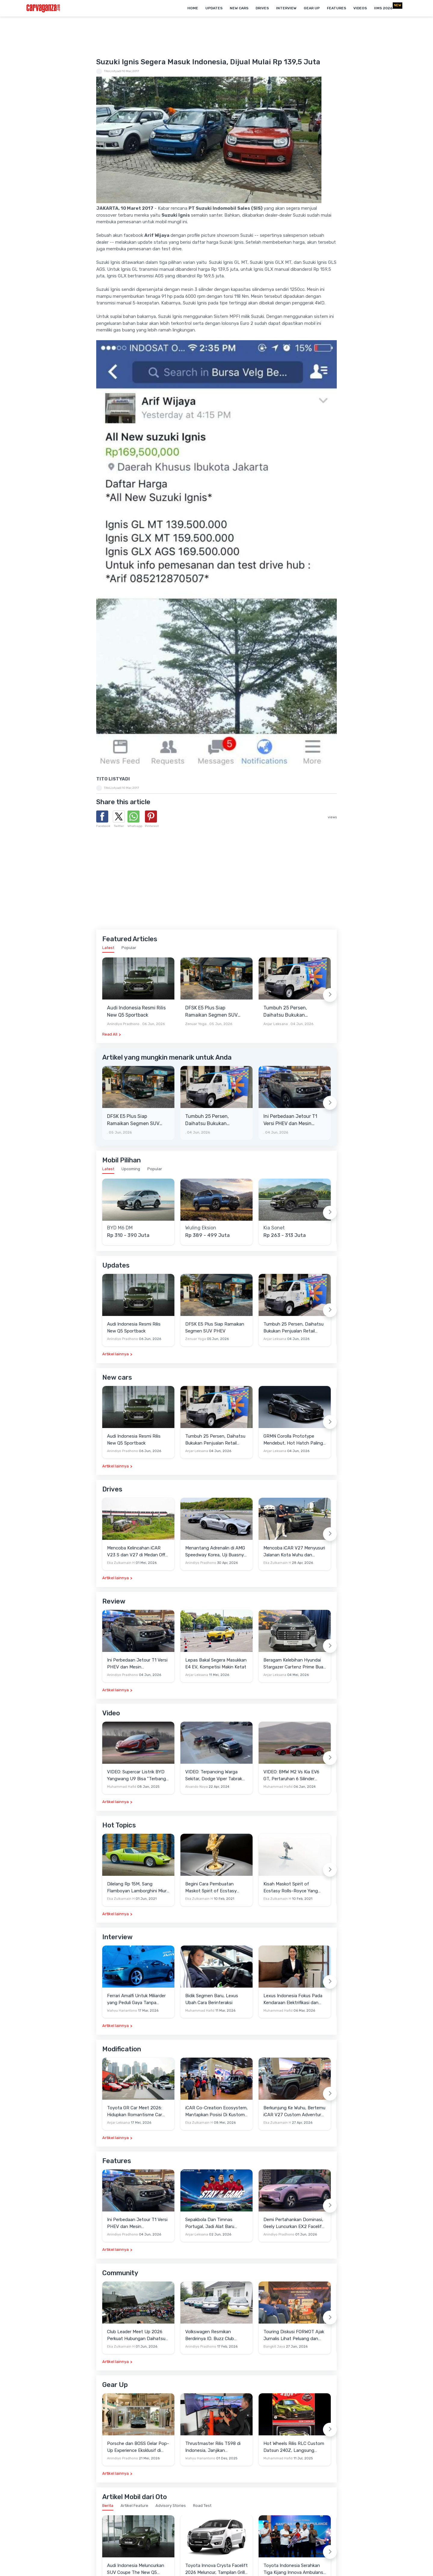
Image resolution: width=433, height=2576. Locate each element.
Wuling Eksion (200, 1227)
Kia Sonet (274, 1227)
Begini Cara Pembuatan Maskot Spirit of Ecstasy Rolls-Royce (211, 1887)
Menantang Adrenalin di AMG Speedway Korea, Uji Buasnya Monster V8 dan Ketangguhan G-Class (216, 1551)
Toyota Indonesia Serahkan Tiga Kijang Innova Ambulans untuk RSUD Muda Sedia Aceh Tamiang (294, 2569)
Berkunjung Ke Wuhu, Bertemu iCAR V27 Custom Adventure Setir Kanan (294, 2111)
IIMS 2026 (383, 8)
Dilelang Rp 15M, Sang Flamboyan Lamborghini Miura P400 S (138, 1887)
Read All (109, 1034)
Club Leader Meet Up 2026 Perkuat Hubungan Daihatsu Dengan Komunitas (136, 2335)
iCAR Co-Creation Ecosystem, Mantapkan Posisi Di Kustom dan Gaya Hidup (216, 2111)
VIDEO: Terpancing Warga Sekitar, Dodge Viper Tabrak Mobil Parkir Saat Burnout (213, 1775)
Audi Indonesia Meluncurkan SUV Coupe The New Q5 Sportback (135, 2569)
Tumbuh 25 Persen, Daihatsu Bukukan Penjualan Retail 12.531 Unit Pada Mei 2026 (289, 1012)
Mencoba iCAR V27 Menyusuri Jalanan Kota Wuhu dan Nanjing (294, 1551)
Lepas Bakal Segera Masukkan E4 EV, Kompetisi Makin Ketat (216, 1663)
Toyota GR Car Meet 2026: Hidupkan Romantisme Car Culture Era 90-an (134, 2111)
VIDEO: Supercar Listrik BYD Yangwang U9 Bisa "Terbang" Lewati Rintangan (137, 1775)
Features (336, 8)
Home (192, 8)
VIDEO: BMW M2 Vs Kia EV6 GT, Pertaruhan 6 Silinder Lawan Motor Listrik (291, 1775)
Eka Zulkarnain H (121, 1563)
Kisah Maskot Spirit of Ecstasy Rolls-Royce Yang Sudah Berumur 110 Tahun (290, 1887)
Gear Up (312, 8)
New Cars (239, 8)
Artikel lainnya (115, 1354)
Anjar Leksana (275, 1024)
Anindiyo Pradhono (123, 1024)
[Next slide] (330, 995)
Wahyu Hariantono (122, 2011)
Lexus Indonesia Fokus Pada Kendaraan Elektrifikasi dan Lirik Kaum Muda (292, 1999)
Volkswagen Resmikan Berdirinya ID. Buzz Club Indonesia (209, 2335)
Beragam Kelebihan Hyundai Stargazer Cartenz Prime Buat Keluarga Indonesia (294, 1663)
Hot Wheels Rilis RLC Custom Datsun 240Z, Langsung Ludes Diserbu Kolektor (293, 2447)
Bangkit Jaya (274, 2347)
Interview (286, 8)
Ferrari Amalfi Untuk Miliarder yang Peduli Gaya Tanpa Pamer (136, 1999)
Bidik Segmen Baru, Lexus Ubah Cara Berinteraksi (211, 1999)
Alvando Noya (196, 1787)
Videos (360, 8)
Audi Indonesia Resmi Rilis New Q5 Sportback (136, 1011)
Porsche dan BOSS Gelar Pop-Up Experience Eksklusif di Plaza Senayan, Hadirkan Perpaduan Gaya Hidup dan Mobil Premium (138, 2447)
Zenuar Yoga (196, 1024)
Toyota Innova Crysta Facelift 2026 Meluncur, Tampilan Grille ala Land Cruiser (216, 2569)
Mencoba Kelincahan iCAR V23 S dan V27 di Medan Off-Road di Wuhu (137, 1551)
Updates (214, 8)
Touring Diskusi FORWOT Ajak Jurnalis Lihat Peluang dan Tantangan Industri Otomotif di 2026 (293, 2335)
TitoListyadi (112, 71)
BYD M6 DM (120, 1227)
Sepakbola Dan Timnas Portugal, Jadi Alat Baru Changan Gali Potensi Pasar (214, 2223)
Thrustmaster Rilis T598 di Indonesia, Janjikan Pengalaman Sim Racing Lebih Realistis (216, 2447)
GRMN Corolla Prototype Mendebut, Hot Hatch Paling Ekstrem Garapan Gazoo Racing (293, 1439)
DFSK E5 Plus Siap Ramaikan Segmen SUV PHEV (211, 1012)
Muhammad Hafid (121, 1787)
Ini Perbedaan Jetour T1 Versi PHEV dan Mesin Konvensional (290, 1120)
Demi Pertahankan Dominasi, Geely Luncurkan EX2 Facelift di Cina (293, 2223)
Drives (262, 8)
